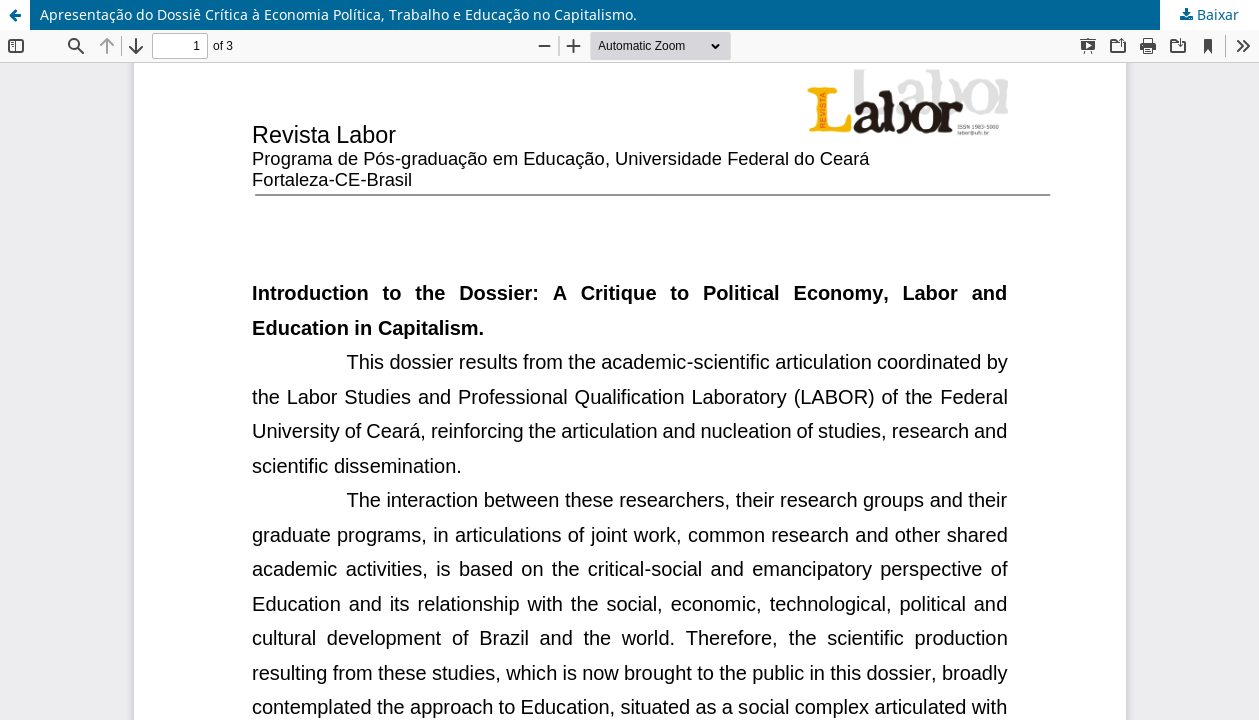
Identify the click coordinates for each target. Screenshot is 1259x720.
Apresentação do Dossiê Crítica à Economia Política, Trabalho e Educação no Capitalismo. (338, 14)
